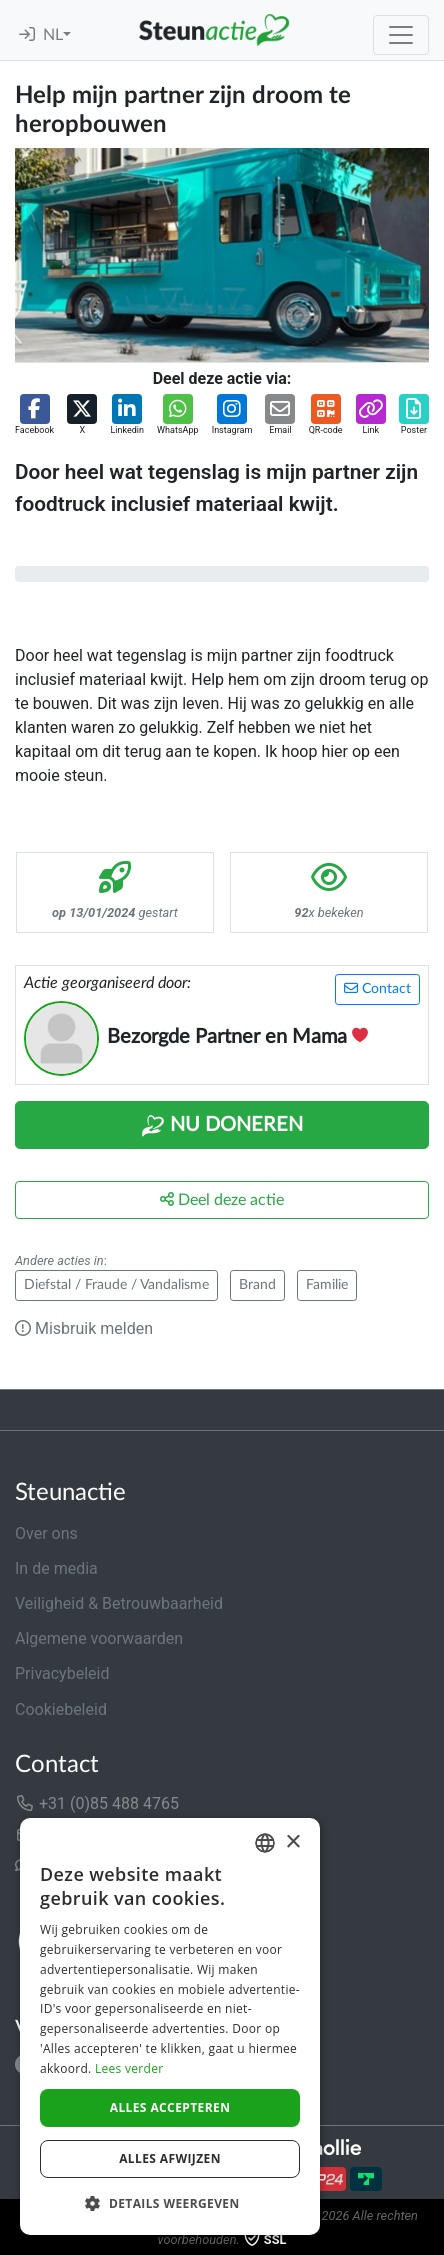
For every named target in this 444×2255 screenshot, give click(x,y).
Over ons (46, 1533)
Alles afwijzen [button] (170, 2158)
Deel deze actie (222, 1199)
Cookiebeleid (61, 1709)
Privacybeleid (62, 1673)
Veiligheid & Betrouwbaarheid (119, 1603)
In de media (56, 1568)
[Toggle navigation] (401, 35)
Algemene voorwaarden (99, 1638)
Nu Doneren (222, 1126)
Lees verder (129, 2068)
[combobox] (265, 1843)
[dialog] (170, 2026)
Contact (377, 988)
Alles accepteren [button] (170, 2107)
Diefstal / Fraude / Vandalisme (116, 1285)
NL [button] (53, 35)
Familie (327, 1285)
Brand (257, 1285)
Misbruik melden (84, 1328)
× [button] (292, 1842)
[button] (34, 416)
